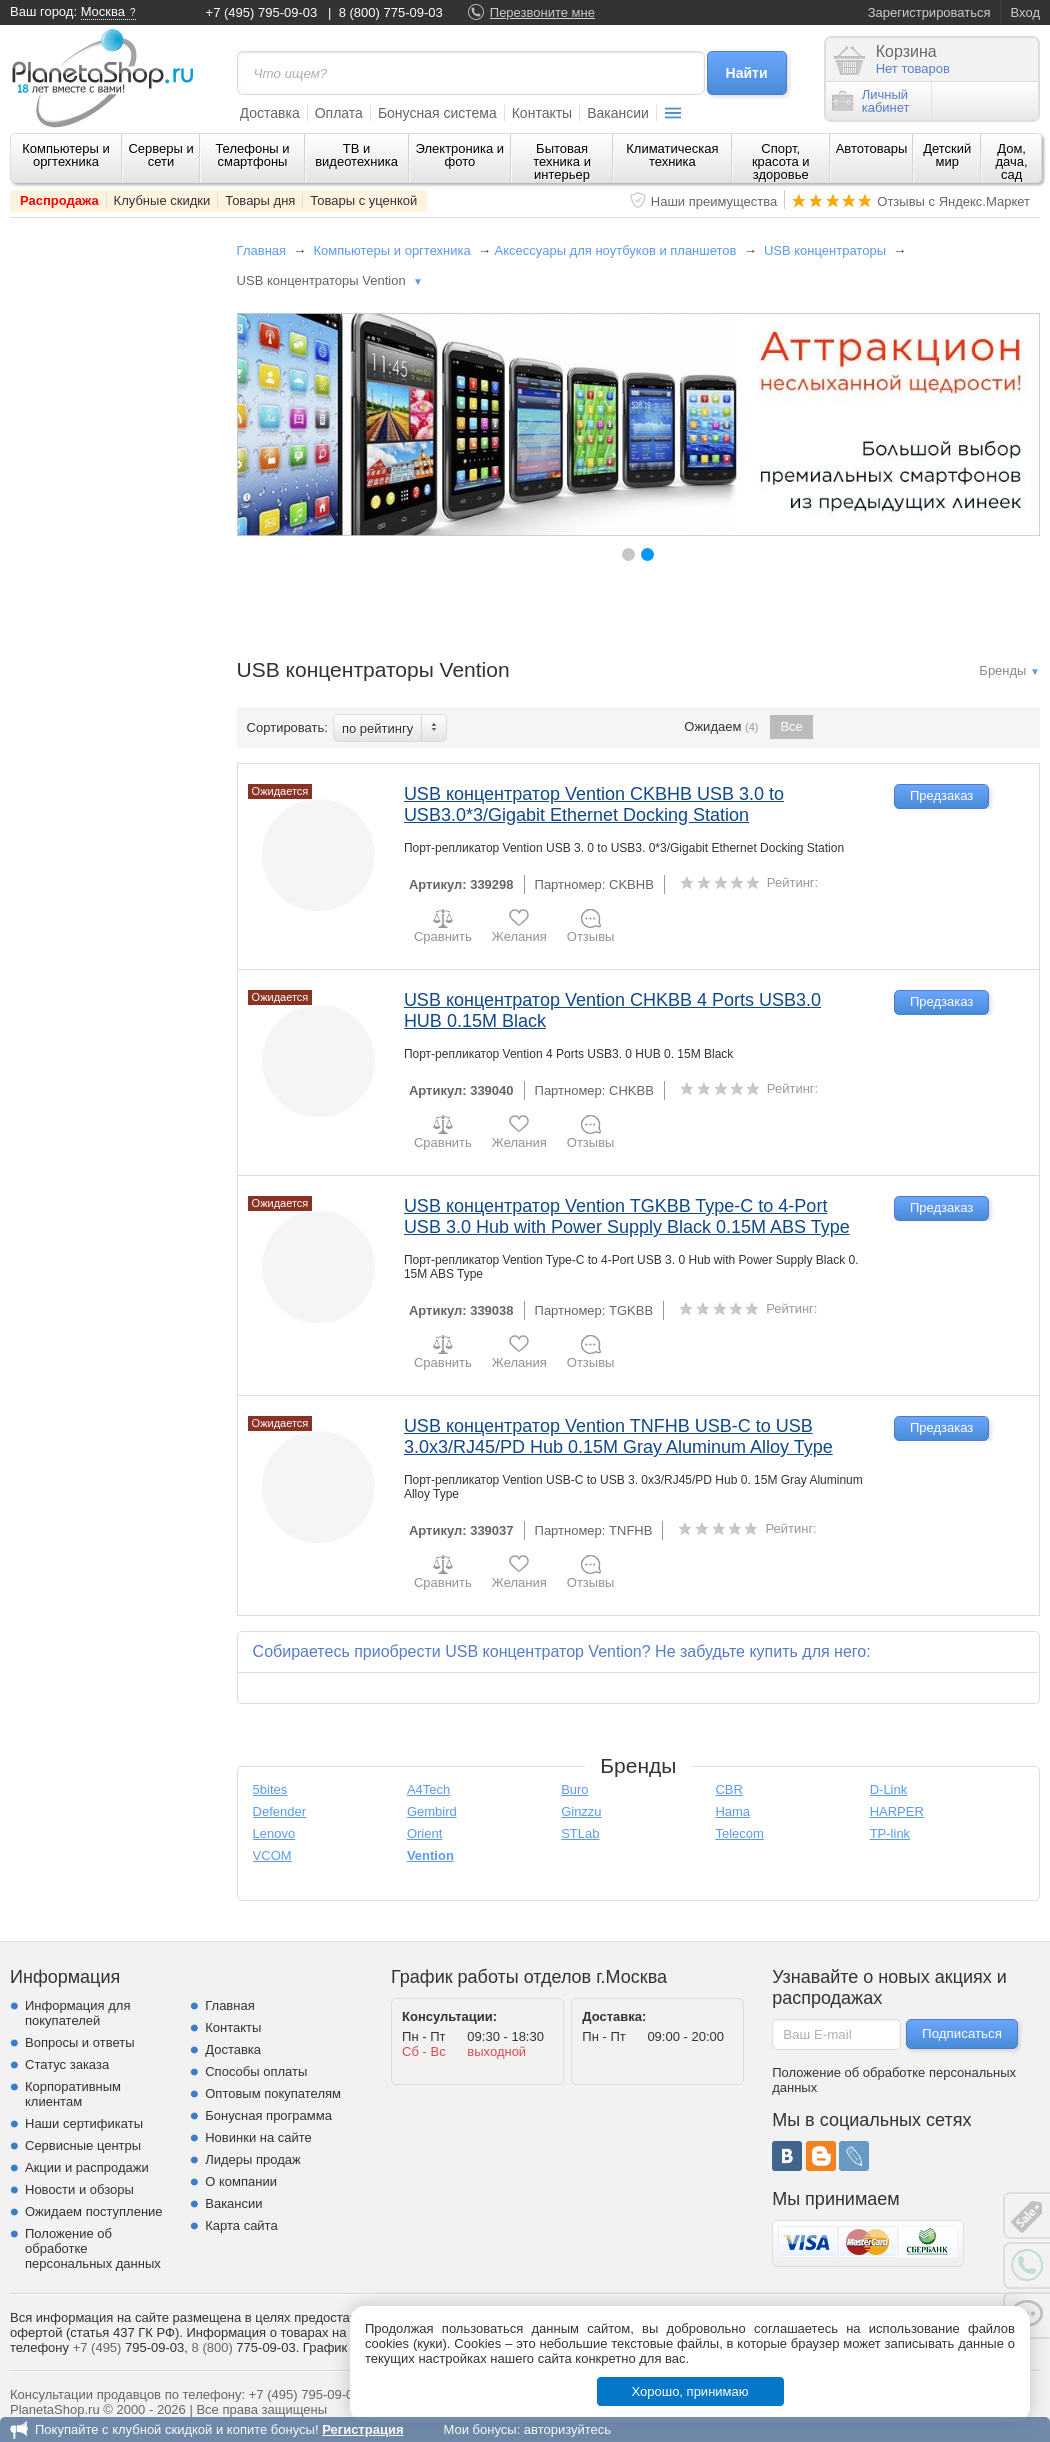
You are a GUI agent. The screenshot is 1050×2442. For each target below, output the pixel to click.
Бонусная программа (268, 2115)
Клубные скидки (162, 200)
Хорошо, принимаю (690, 2391)
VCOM (272, 1855)
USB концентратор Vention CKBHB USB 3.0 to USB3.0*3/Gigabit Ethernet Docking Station (594, 804)
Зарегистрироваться (929, 12)
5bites (270, 1789)
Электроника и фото (460, 155)
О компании (241, 2181)
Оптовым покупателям (273, 2093)
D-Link (889, 1789)
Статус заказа (67, 2064)
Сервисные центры (83, 2145)
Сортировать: (287, 727)
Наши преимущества (714, 201)
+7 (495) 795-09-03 (262, 12)
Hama (732, 1811)
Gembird (432, 1811)
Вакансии (618, 113)
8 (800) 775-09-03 (391, 12)
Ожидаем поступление (94, 2211)
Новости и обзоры (79, 2189)
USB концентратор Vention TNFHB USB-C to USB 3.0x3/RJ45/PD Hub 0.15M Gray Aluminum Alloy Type (618, 1436)
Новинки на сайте (258, 2137)
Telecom (739, 1833)
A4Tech (428, 1789)
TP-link (890, 1833)
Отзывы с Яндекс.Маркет (953, 201)
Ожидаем (721, 727)
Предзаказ (941, 795)
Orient (424, 1833)
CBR (728, 1789)
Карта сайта (241, 2225)
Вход (1025, 12)
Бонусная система (437, 113)
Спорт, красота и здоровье (781, 161)
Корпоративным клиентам (73, 2094)
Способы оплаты (256, 2071)
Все (791, 726)
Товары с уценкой (363, 200)
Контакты (542, 113)
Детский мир (947, 155)
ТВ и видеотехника (356, 155)
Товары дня (260, 200)
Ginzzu (581, 1811)
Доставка (270, 113)
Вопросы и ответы (79, 2042)
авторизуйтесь (567, 2429)
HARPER (897, 1811)
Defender (279, 1811)
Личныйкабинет (871, 101)
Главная (261, 250)
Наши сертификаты (84, 2123)
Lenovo (274, 1833)
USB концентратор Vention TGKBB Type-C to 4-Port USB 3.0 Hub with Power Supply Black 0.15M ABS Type (627, 1216)
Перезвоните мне (542, 12)
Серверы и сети (160, 155)
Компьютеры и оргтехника (66, 155)
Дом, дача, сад (1012, 161)
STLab (580, 1833)
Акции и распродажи (87, 2167)
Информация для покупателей (77, 2013)
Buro (574, 1789)
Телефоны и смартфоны (252, 155)
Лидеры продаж (253, 2159)
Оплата (339, 113)
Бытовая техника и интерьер (562, 161)
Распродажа (59, 200)
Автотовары (872, 148)
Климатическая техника (672, 155)
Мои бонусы (479, 2429)
